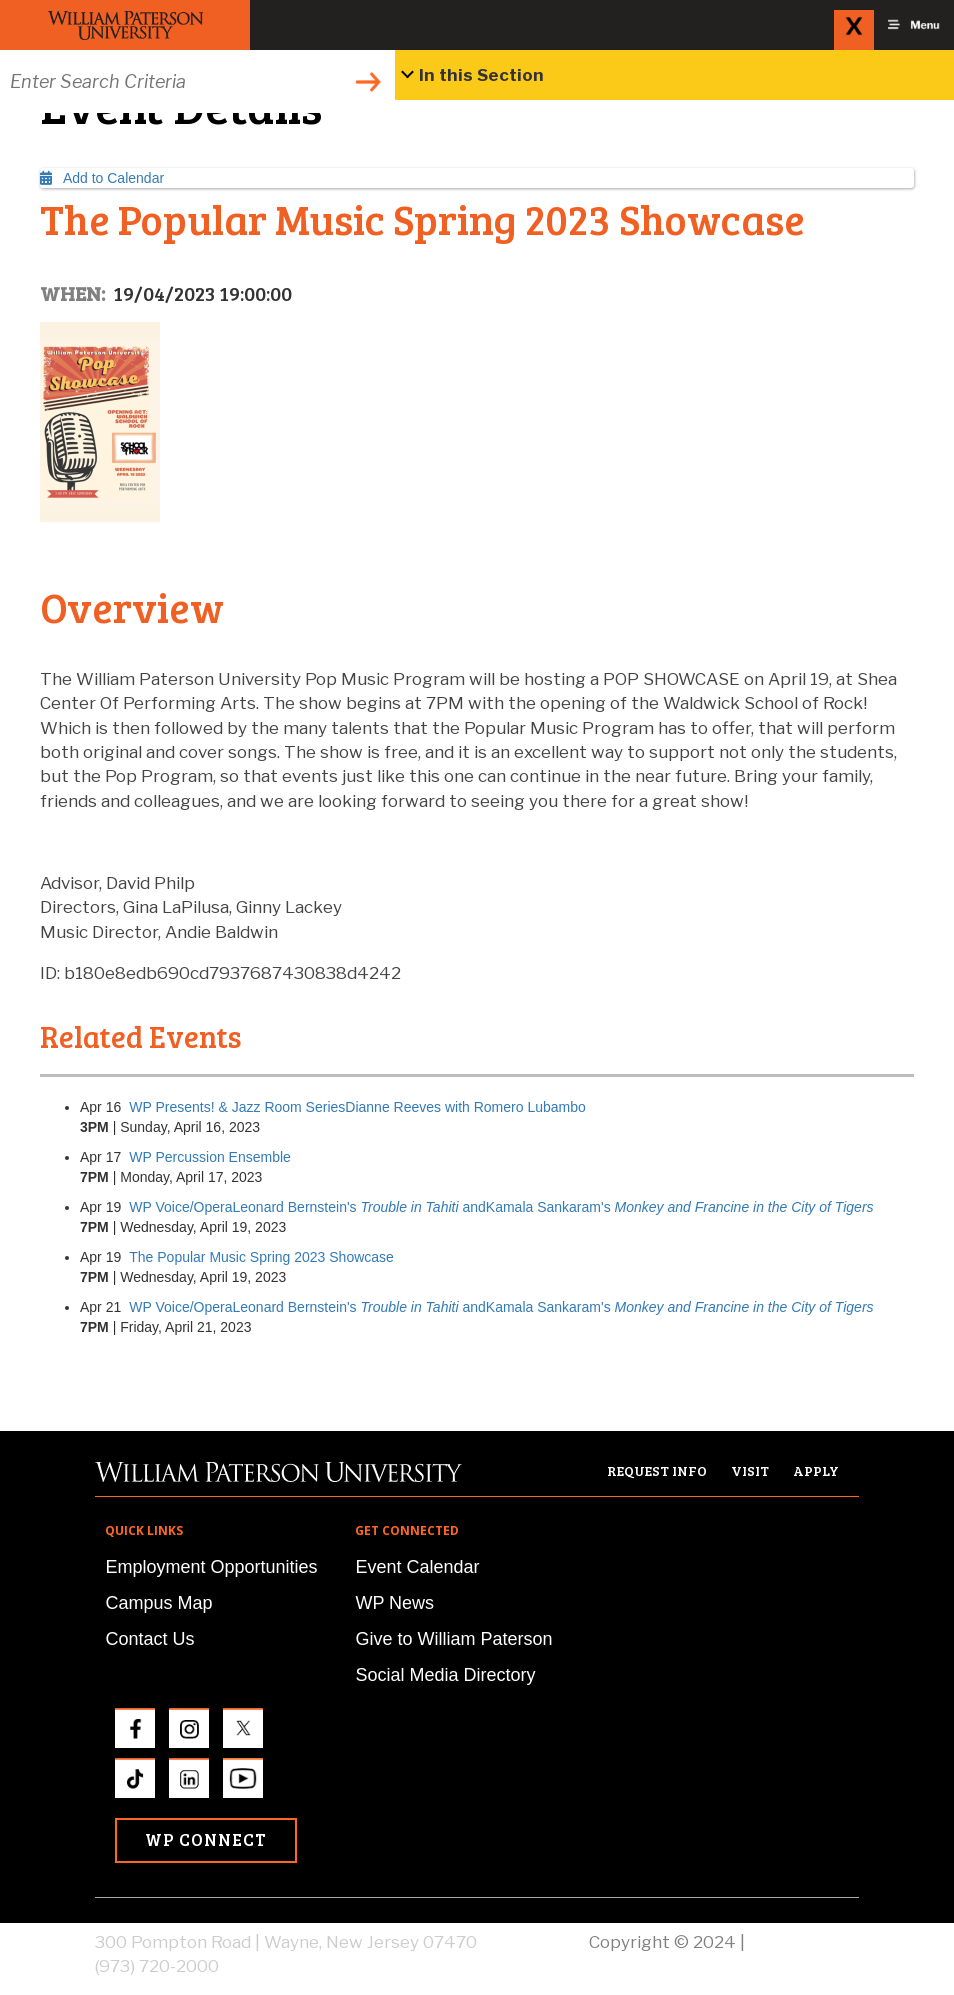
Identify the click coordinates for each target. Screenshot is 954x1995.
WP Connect (206, 1839)
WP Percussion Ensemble (210, 1157)
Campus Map (158, 1603)
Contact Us (149, 1639)
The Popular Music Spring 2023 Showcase (261, 1257)
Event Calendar (417, 1567)
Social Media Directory (445, 1675)
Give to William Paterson (453, 1639)
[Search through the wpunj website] (197, 81)
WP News (394, 1603)
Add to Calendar (102, 178)
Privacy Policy (804, 1942)
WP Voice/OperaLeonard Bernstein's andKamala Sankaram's (501, 1207)
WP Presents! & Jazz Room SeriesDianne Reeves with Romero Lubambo (357, 1107)
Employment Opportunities (211, 1567)
